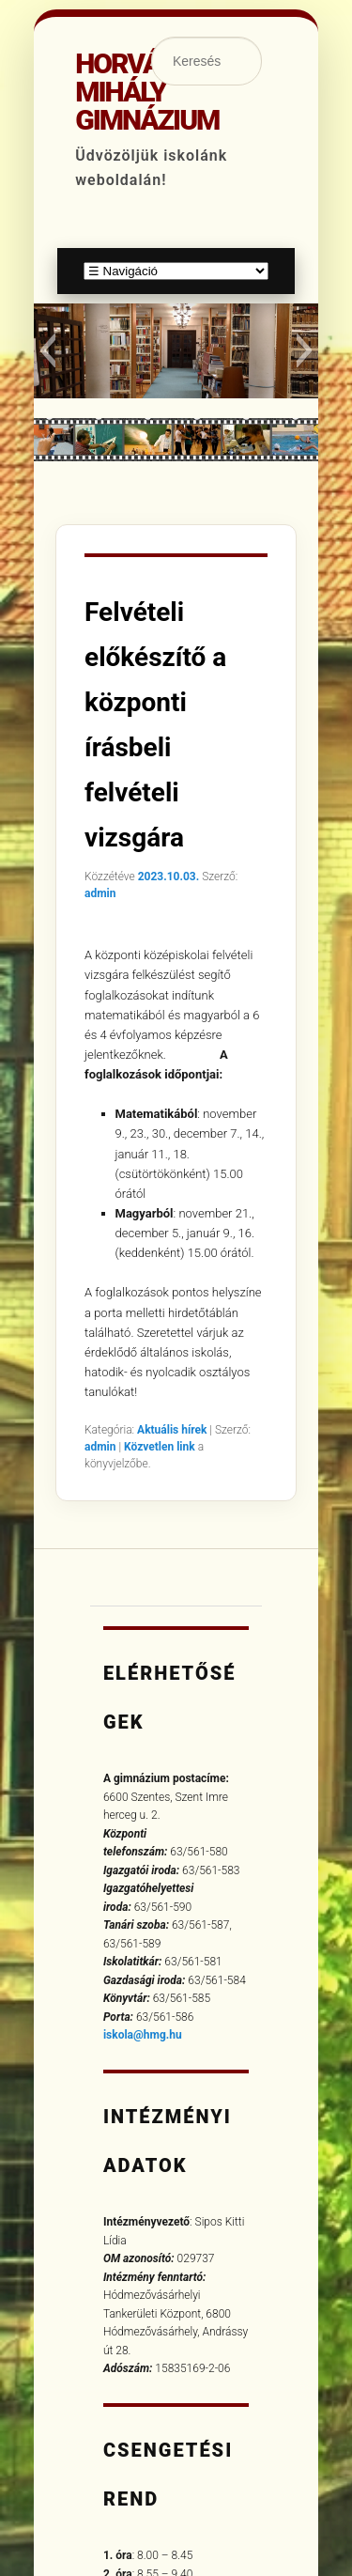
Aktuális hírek (172, 1429)
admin (99, 893)
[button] (47, 350)
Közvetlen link (161, 1446)
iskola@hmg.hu (142, 2034)
